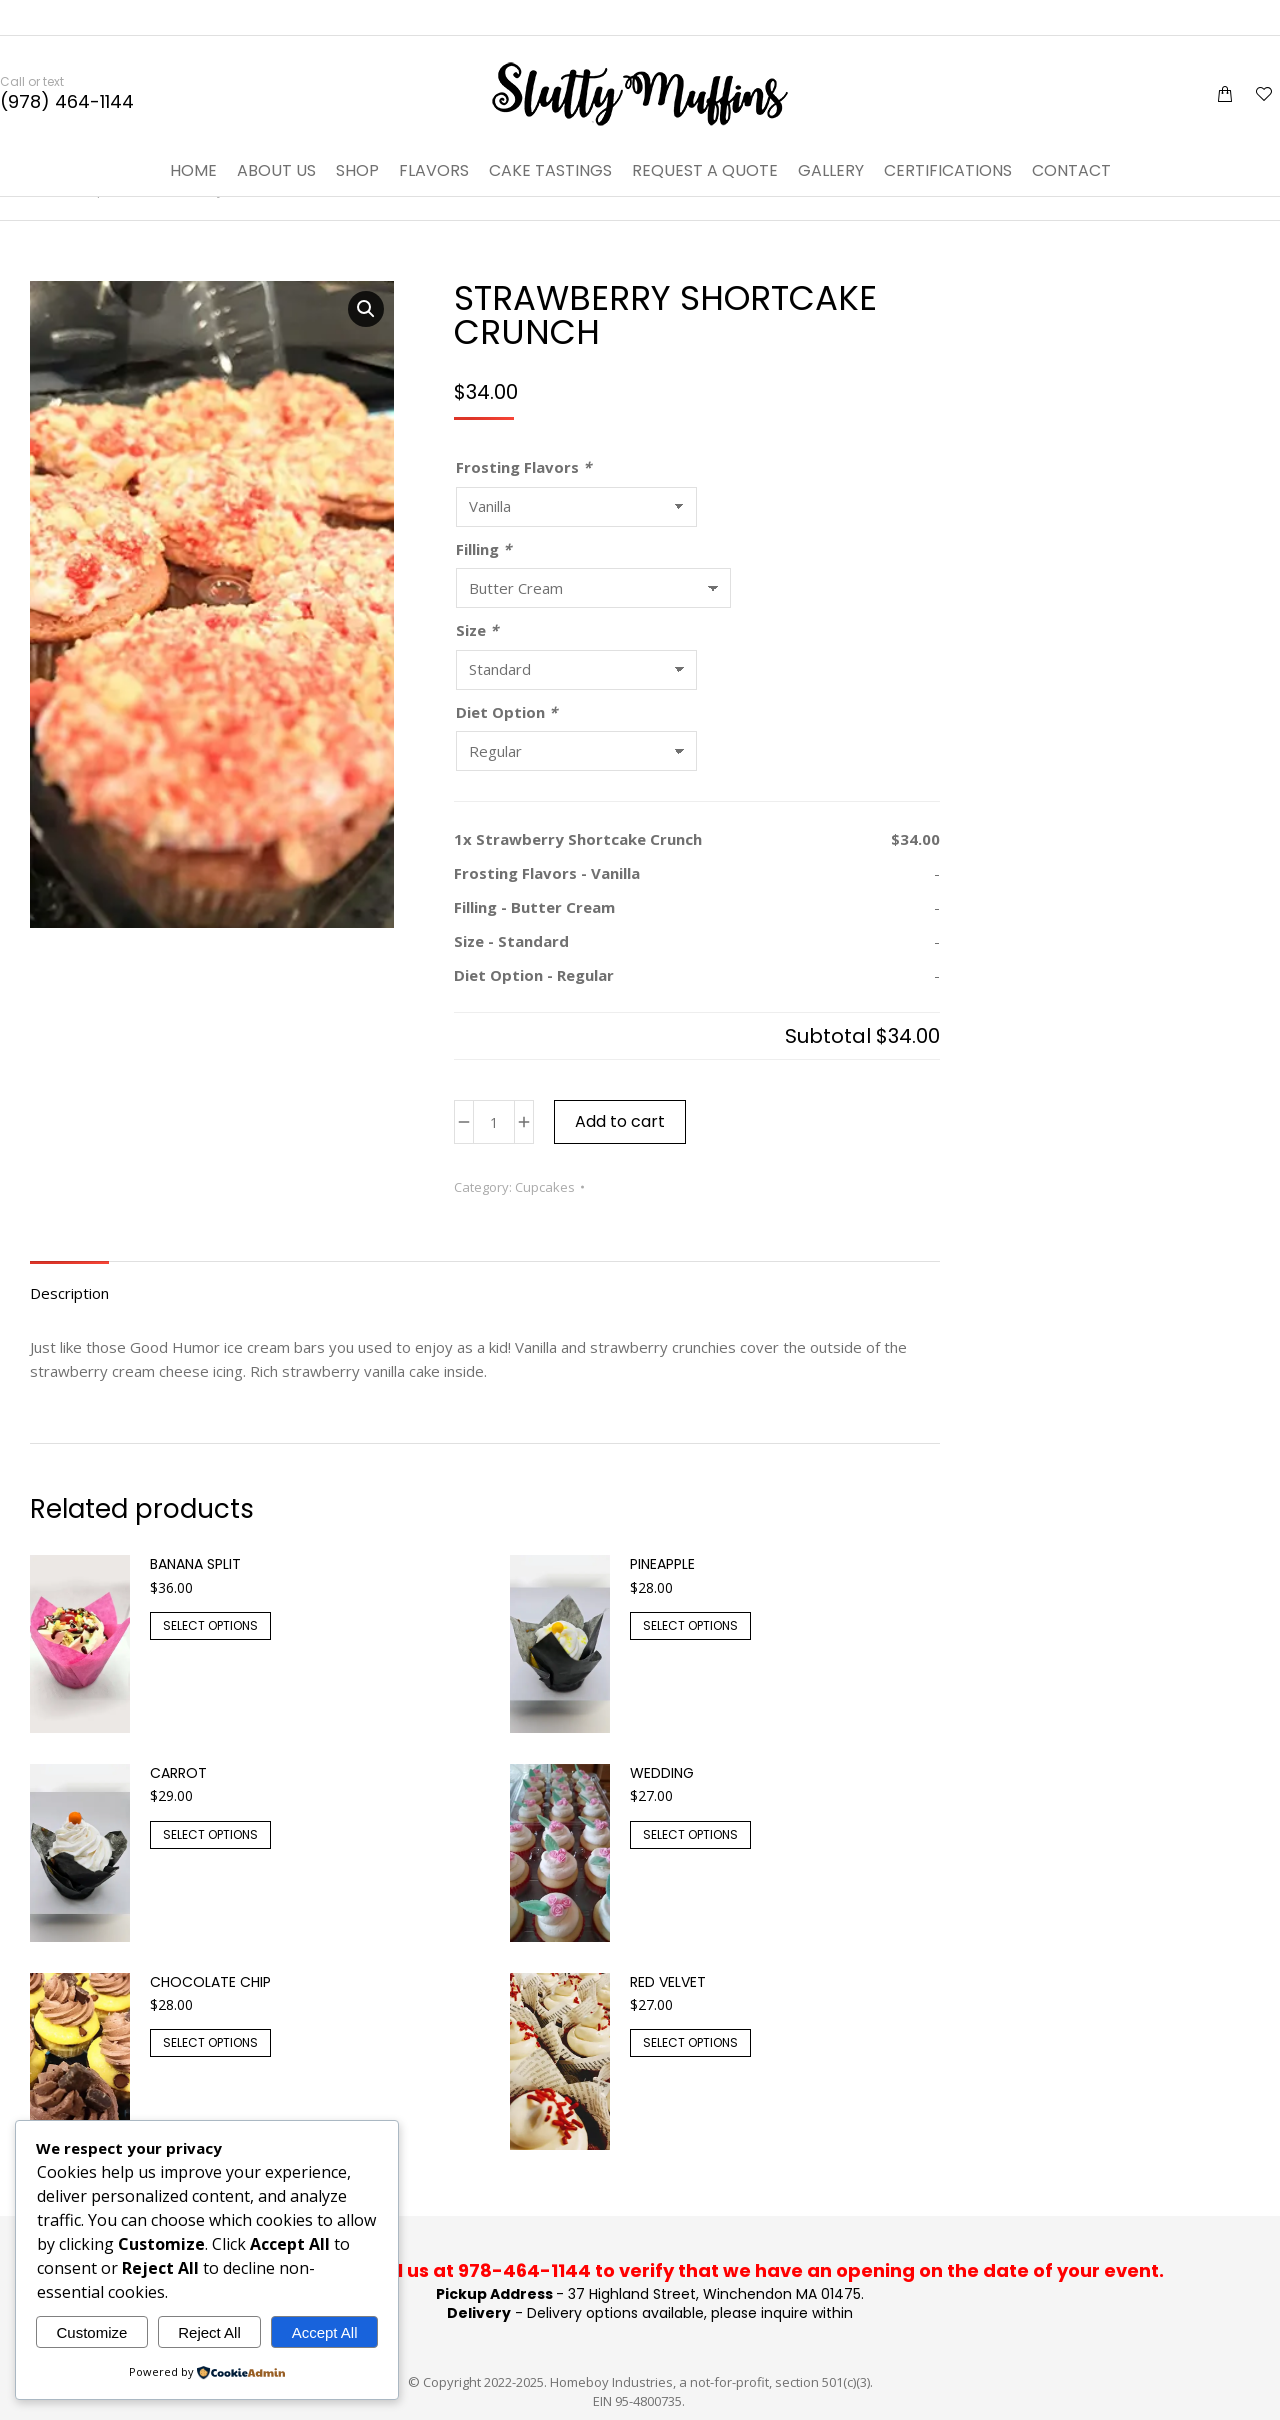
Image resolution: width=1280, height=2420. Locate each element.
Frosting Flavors (523, 467)
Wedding (662, 1773)
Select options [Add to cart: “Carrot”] (210, 1834)
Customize (91, 2332)
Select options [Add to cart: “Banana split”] (210, 1625)
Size (477, 630)
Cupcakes (545, 1187)
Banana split (195, 1564)
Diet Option (506, 712)
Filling (483, 549)
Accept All (325, 2332)
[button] (366, 309)
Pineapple (662, 1564)
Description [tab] (69, 1293)
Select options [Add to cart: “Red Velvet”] (690, 2042)
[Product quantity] (494, 1122)
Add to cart (620, 1121)
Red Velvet (668, 1982)
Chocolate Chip (210, 1982)
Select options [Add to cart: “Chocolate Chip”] (210, 2042)
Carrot (178, 1773)
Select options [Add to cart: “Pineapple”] (690, 1625)
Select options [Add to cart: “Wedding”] (690, 1834)
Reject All (209, 2332)
